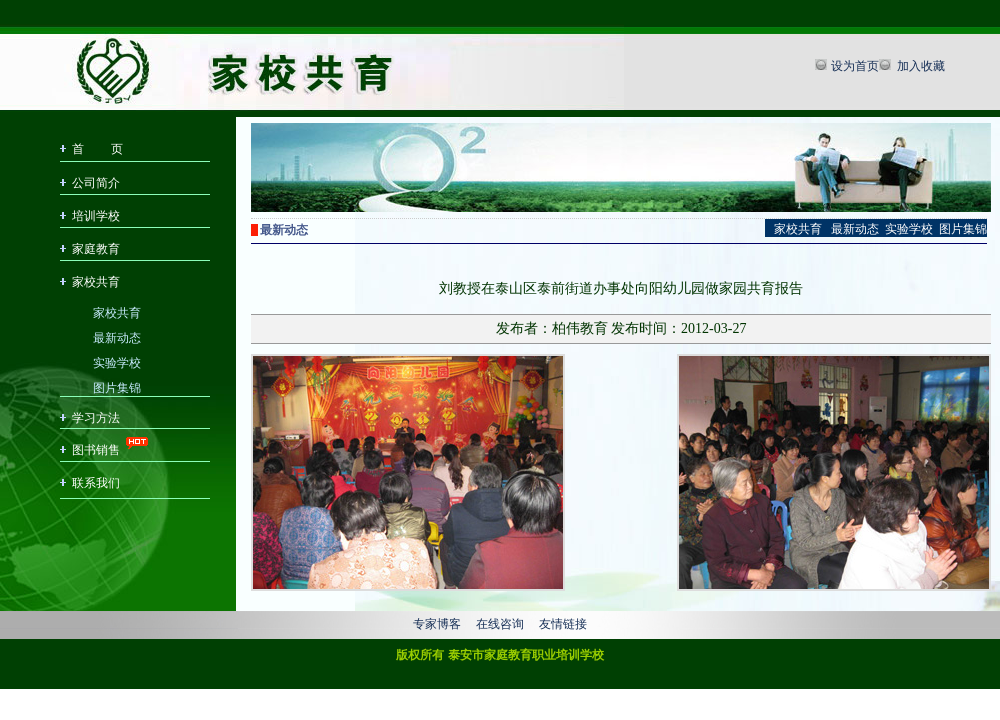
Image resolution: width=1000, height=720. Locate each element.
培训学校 (96, 216)
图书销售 (96, 450)
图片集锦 (117, 386)
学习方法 (96, 418)
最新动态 (117, 336)
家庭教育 (96, 249)
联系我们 (96, 483)
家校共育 (96, 282)
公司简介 (96, 183)
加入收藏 (919, 66)
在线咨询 (500, 624)
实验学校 (117, 361)
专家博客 (437, 624)
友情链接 (563, 624)
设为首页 (855, 66)
